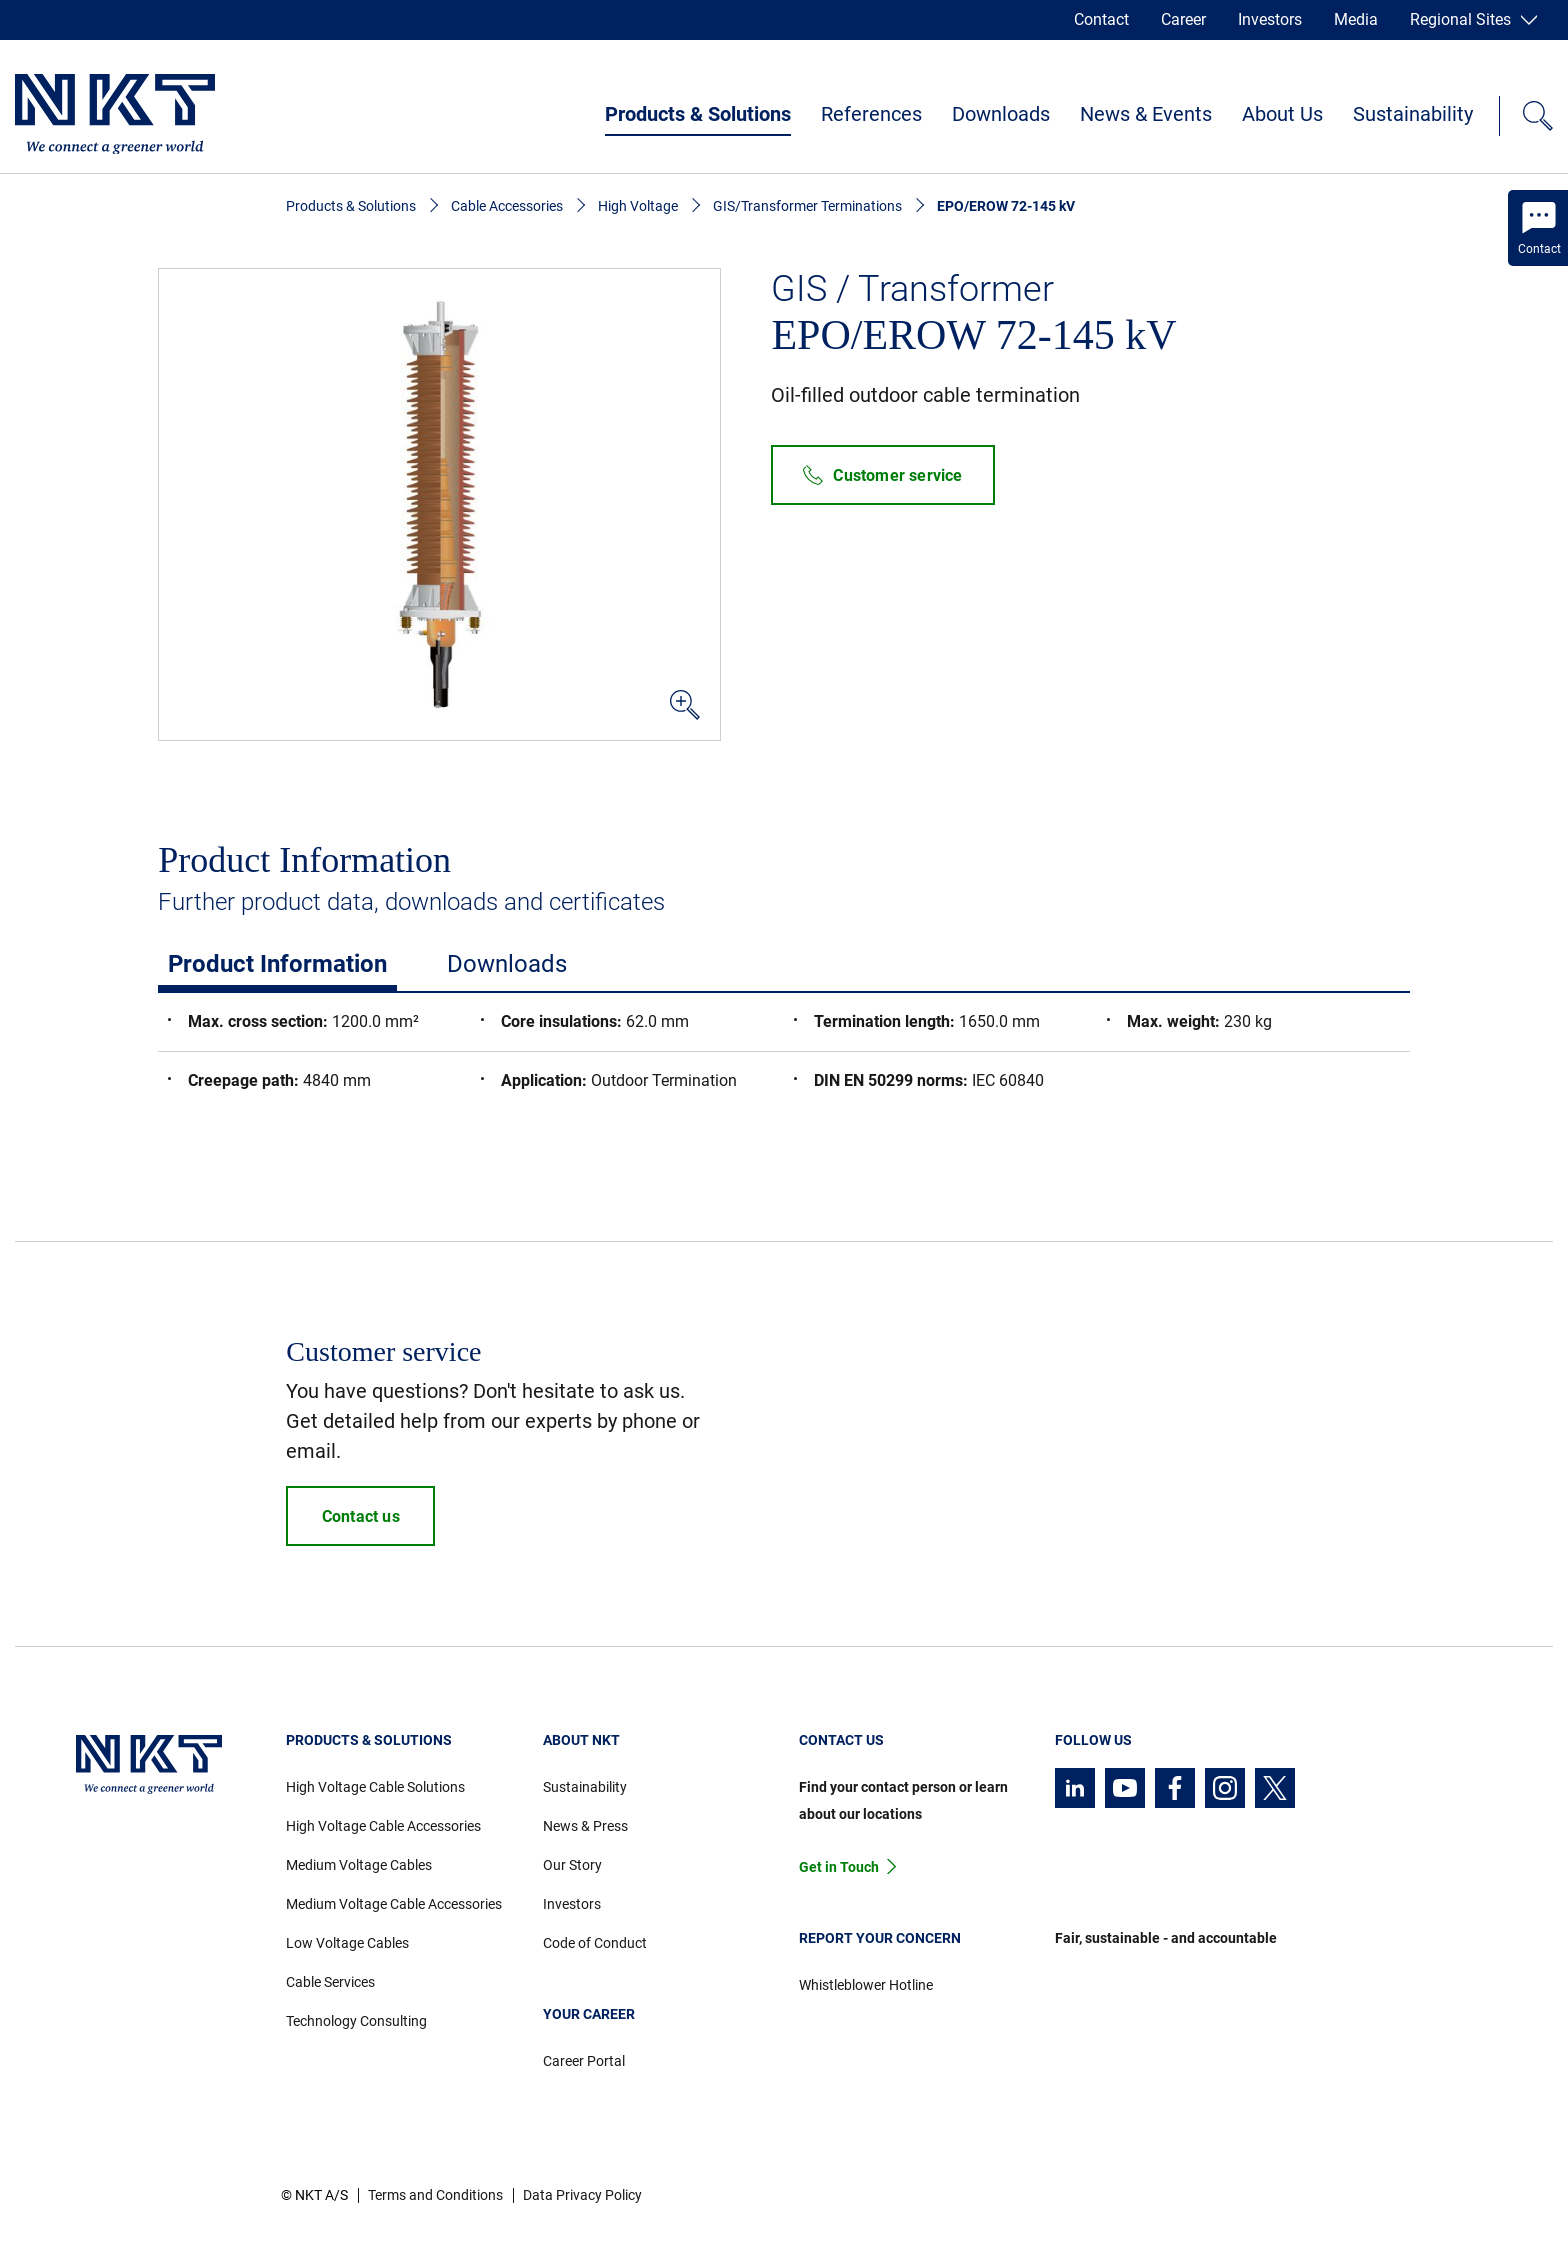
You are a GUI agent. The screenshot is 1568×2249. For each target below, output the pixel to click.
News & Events (1146, 114)
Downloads (1001, 114)
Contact (1101, 19)
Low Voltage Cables (347, 1943)
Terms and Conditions (435, 2195)
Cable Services (330, 1982)
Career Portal (584, 2061)
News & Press (585, 1826)
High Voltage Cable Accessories (383, 1826)
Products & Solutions (698, 114)
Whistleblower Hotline (866, 1985)
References (871, 114)
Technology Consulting (356, 2021)
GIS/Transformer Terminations (807, 206)
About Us (1282, 114)
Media (1356, 19)
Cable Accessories (507, 206)
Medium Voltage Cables (359, 1865)
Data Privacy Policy (582, 2195)
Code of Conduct (595, 1943)
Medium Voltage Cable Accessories (394, 1904)
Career (1183, 19)
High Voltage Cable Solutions (375, 1787)
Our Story (572, 1865)
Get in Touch (839, 1867)
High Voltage (638, 206)
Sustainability (1413, 114)
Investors (1270, 19)
